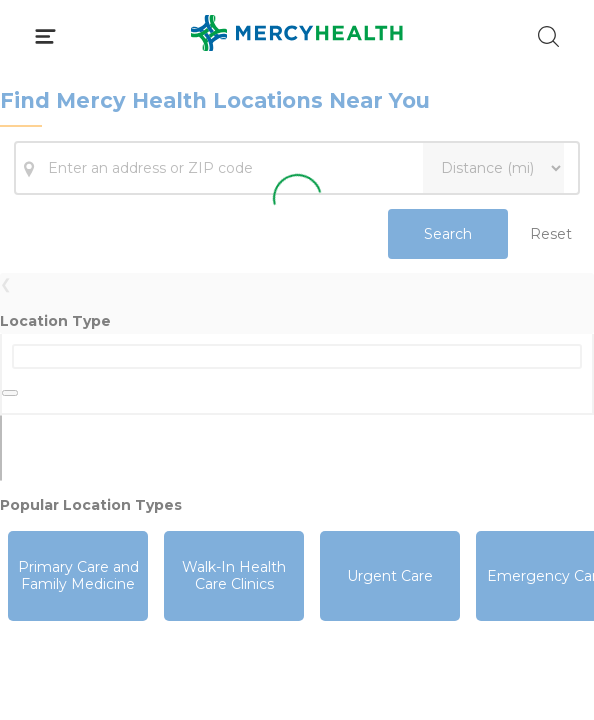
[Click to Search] (548, 36)
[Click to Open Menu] (45, 36)
